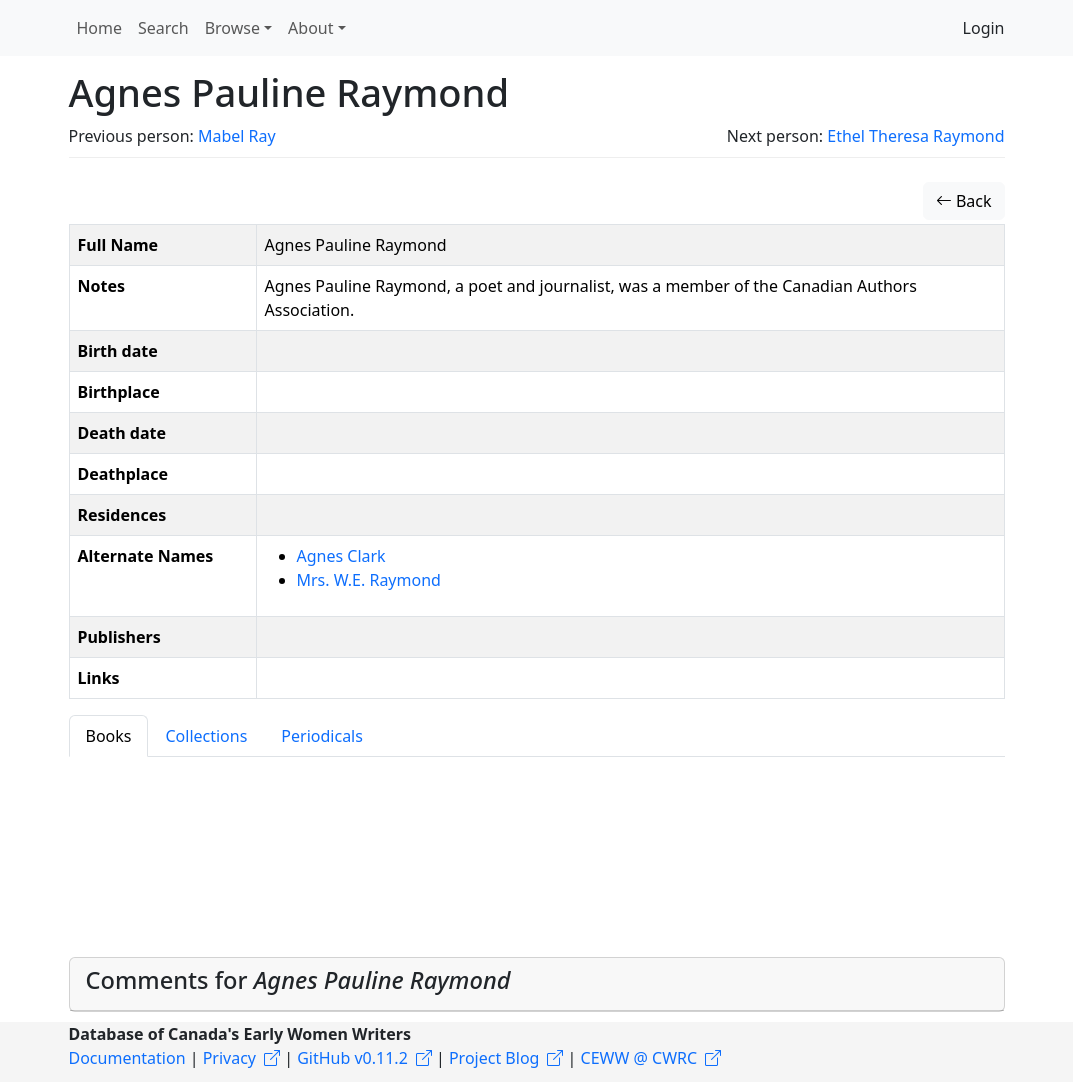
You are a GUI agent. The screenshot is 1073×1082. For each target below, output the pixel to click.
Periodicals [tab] (322, 736)
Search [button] (163, 28)
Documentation (127, 1058)
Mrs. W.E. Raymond (369, 580)
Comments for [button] (298, 980)
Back (964, 201)
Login (984, 28)
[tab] (537, 984)
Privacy (229, 1058)
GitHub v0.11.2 (352, 1058)
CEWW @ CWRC (639, 1058)
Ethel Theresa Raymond (915, 136)
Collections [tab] (206, 736)
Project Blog (494, 1058)
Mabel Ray (237, 136)
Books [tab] (109, 736)
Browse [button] (232, 28)
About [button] (310, 28)
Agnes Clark (341, 556)
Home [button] (100, 28)
